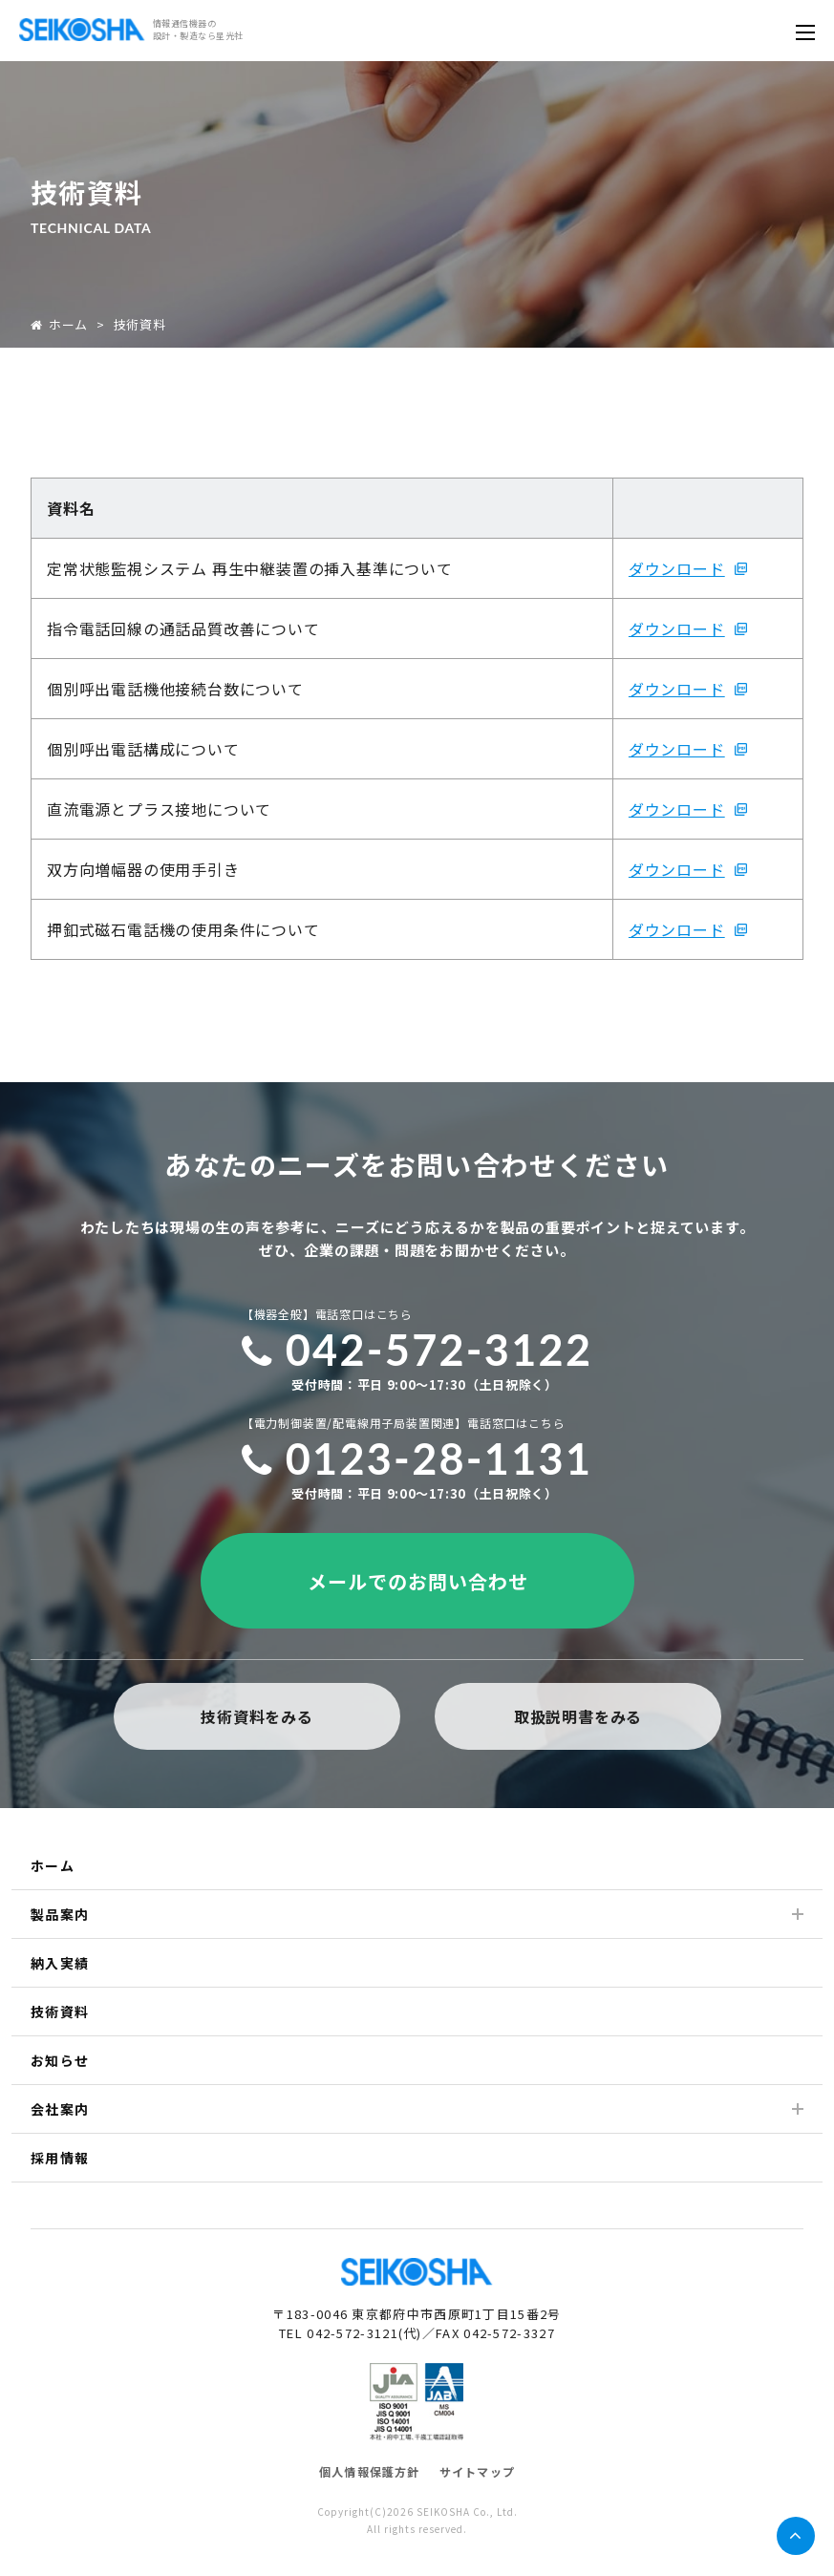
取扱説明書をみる (577, 1716)
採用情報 (60, 2157)
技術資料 (60, 2011)
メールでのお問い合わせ (417, 1581)
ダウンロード (677, 568)
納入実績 (60, 1962)
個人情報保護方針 (369, 2471)
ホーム (59, 324)
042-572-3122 (417, 1349)
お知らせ (60, 2060)
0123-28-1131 (417, 1458)
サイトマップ (477, 2471)
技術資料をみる (257, 1716)
